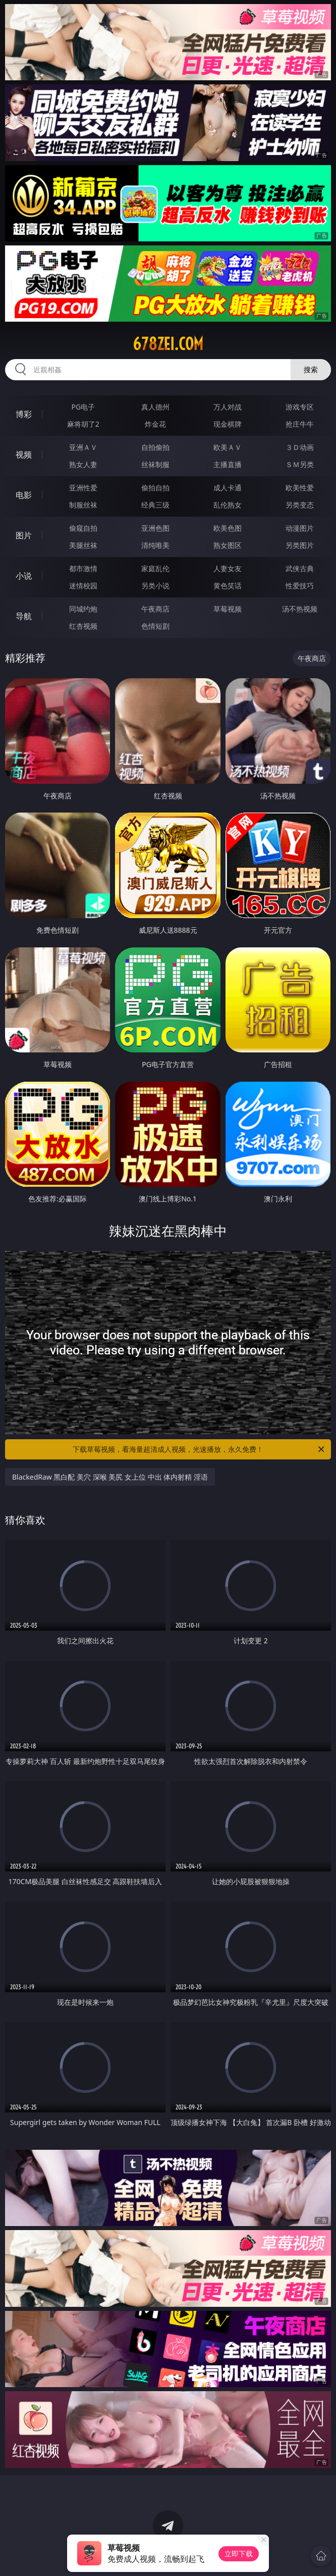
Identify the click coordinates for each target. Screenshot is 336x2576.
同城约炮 (83, 609)
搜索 (311, 369)
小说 (24, 575)
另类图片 (300, 545)
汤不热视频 (299, 609)
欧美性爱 (300, 487)
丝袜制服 (155, 464)
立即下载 (239, 2553)
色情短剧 (155, 626)
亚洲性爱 (83, 487)
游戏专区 (300, 407)
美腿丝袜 (83, 545)
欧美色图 (227, 528)
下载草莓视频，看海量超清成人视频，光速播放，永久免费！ (199, 1449)
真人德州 (155, 407)
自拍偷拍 (155, 447)
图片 (24, 535)
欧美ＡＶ (227, 447)
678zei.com (168, 344)
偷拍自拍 (155, 487)
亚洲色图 (155, 528)
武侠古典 (300, 568)
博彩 (24, 414)
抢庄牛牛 (300, 424)
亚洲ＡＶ (83, 447)
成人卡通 (227, 487)
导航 (24, 616)
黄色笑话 (227, 585)
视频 (24, 454)
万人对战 (227, 407)
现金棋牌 (227, 424)
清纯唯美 (155, 545)
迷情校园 (83, 585)
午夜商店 (155, 609)
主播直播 (227, 464)
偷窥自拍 (83, 528)
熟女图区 (227, 545)
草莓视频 (227, 609)
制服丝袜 (83, 505)
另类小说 (155, 585)
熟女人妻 (83, 464)
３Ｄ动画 (300, 447)
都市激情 (83, 568)
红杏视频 (83, 626)
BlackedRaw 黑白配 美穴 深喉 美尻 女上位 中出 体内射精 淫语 (110, 1477)
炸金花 (155, 424)
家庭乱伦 (155, 568)
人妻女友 (227, 568)
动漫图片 (300, 528)
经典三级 (155, 505)
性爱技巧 (300, 585)
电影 (24, 494)
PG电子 (83, 407)
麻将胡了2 (83, 424)
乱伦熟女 (227, 505)
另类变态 (300, 505)
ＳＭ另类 (300, 464)
